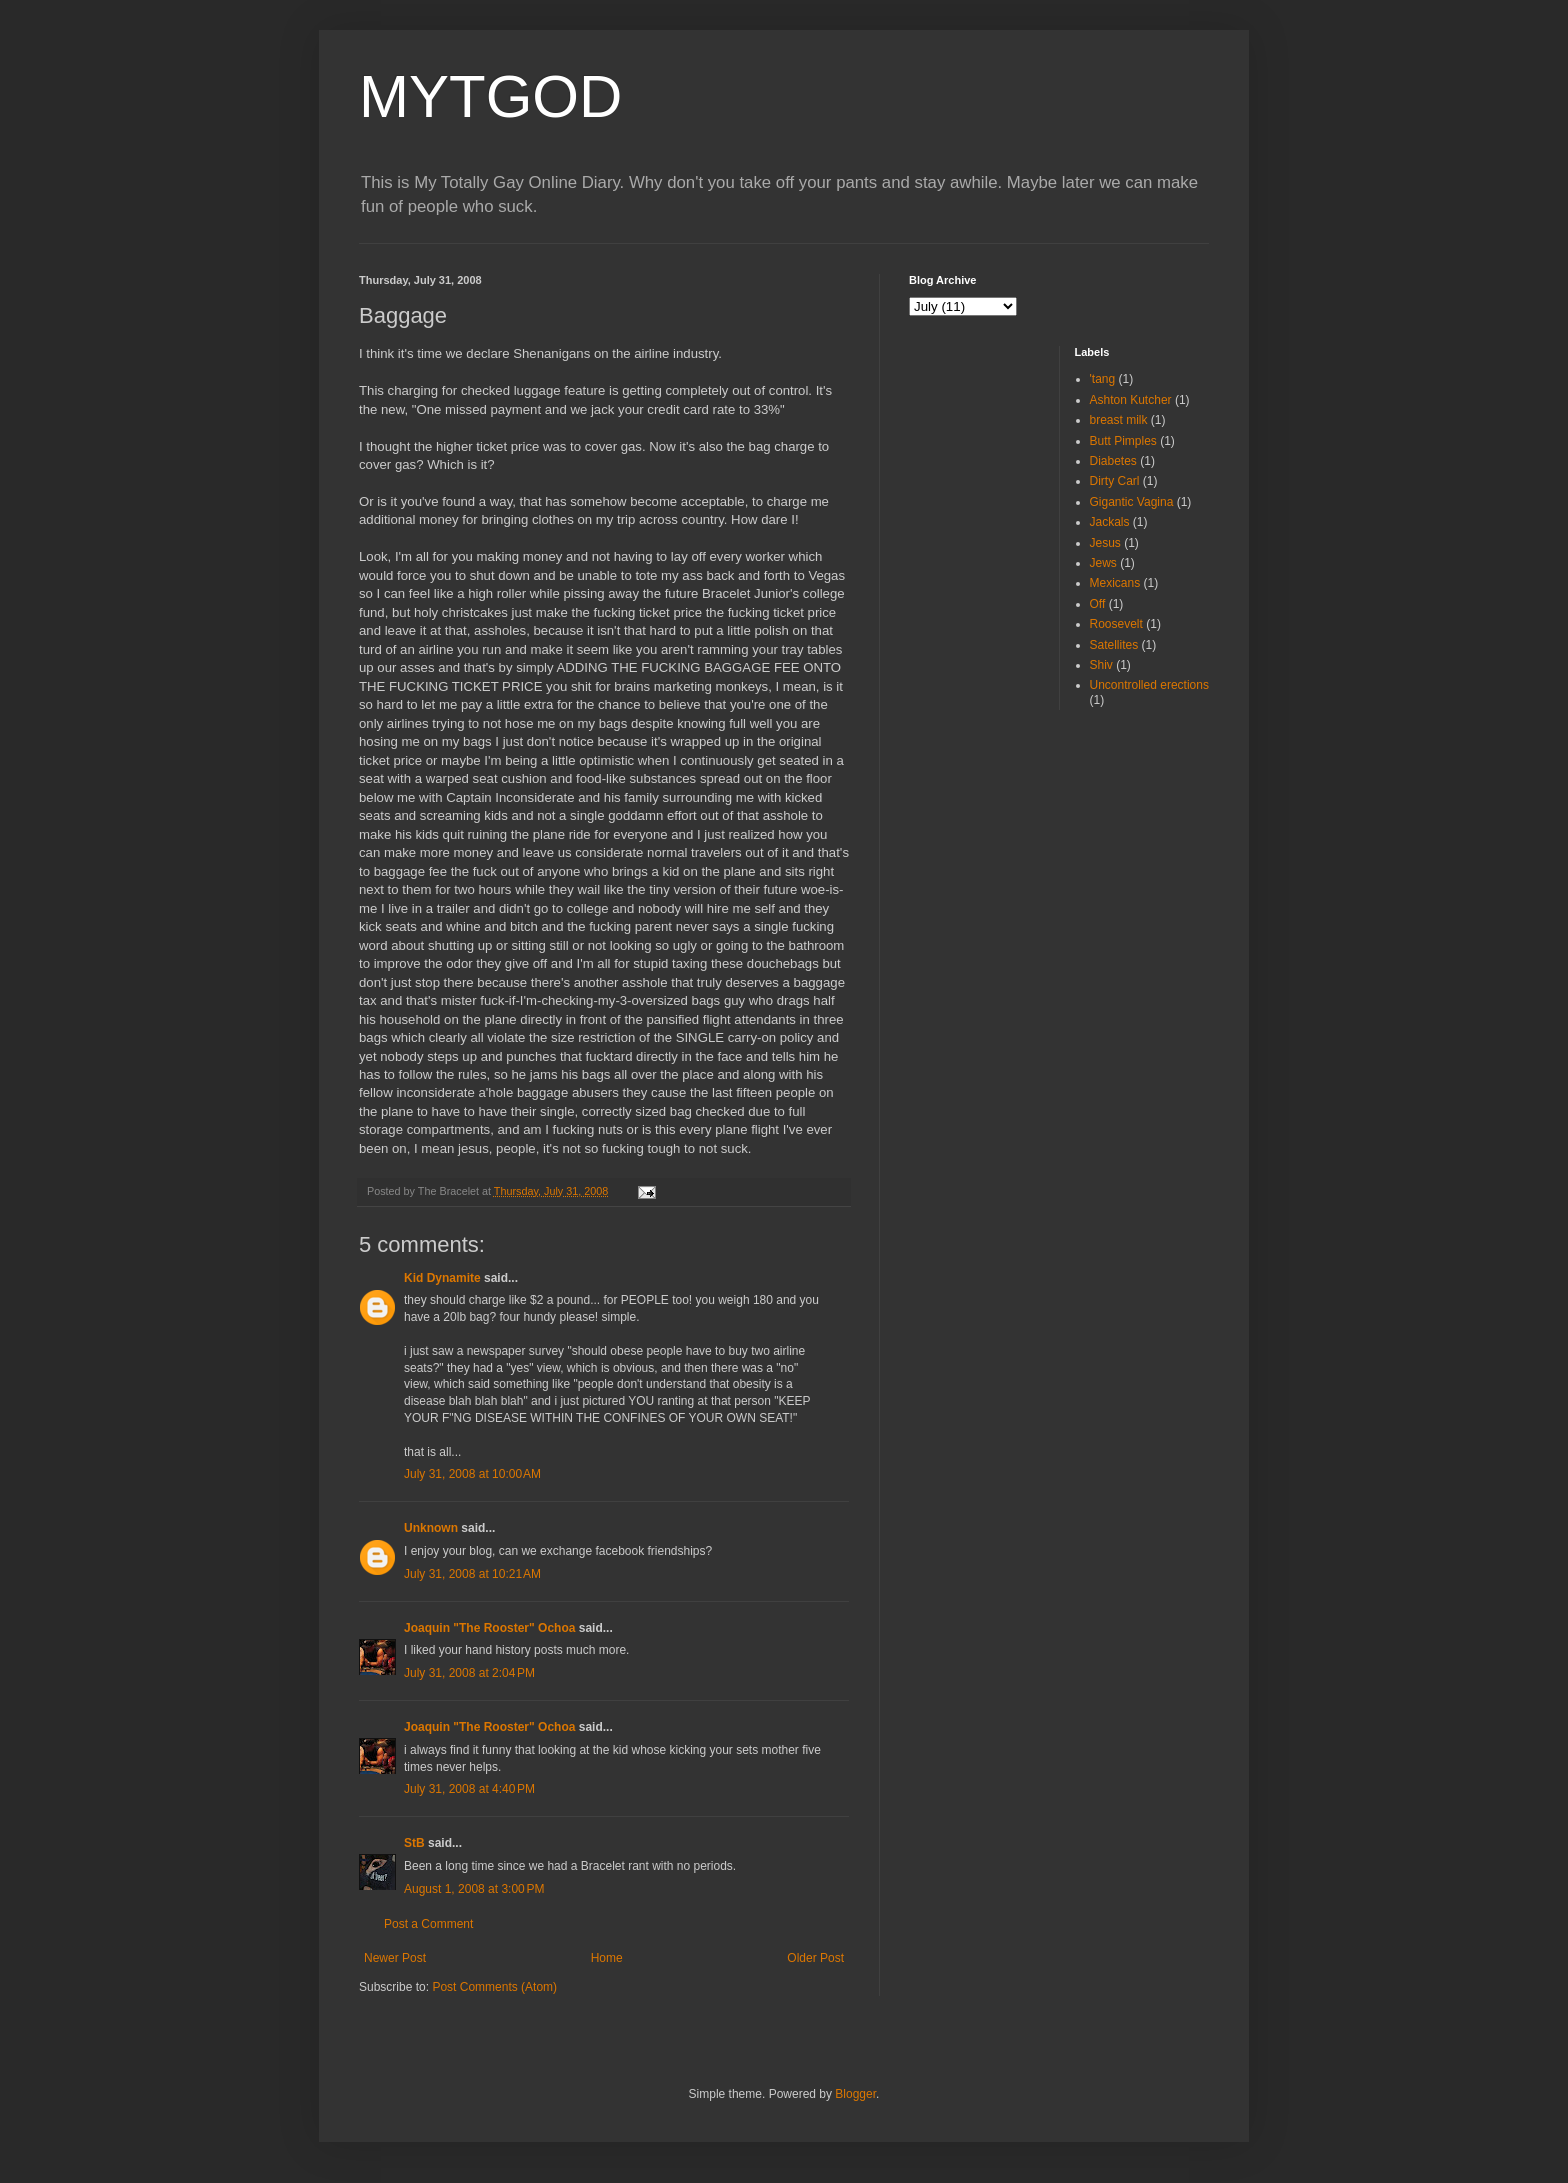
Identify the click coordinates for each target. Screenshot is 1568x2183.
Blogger (855, 2094)
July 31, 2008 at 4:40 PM (469, 1789)
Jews (1103, 563)
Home (607, 1958)
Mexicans (1115, 583)
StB (414, 1843)
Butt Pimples (1123, 441)
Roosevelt (1116, 624)
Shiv (1101, 665)
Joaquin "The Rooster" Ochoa (489, 1628)
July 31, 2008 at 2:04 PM (469, 1673)
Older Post (815, 1958)
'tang (1103, 379)
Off (1098, 604)
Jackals (1110, 522)
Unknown (431, 1528)
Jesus (1105, 543)
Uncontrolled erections (1149, 685)
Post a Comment (428, 1924)
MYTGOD (490, 96)
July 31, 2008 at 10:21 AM (472, 1574)
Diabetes (1113, 461)
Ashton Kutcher (1131, 400)
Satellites (1114, 645)
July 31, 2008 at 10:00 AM (472, 1474)
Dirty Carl (1115, 481)
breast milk (1119, 420)
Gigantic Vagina (1132, 502)
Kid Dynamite (442, 1278)
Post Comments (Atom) (494, 1987)
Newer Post (395, 1958)
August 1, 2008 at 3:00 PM (474, 1889)
